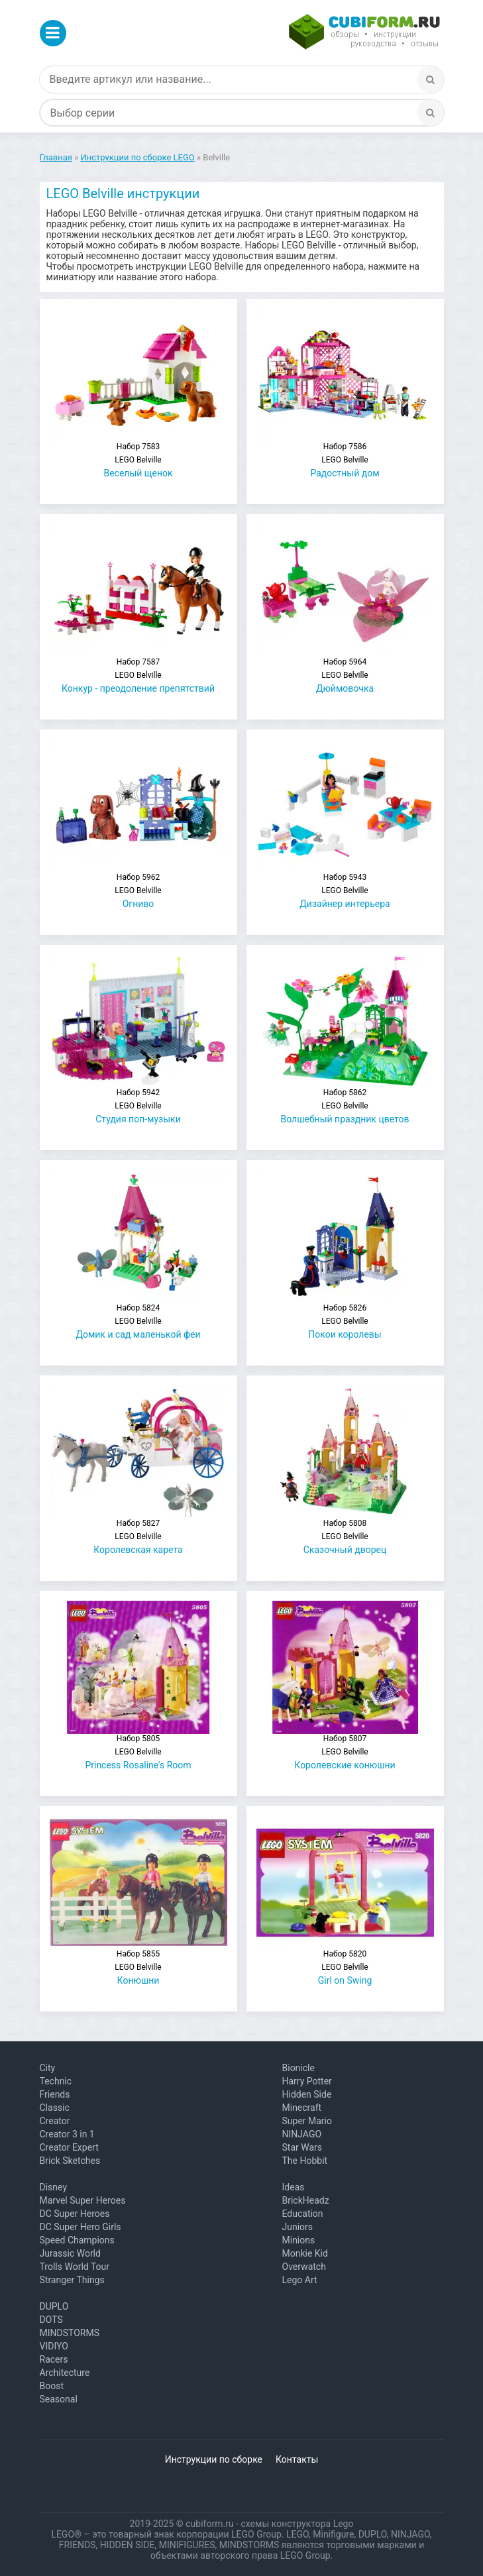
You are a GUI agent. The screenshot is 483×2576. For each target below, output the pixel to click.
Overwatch (304, 2266)
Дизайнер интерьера (345, 891)
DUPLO (54, 2306)
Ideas (293, 2187)
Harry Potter (307, 2081)
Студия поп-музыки (138, 1106)
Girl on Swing (345, 1967)
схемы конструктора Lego (297, 2523)
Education (302, 2213)
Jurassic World (70, 2253)
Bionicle (298, 2068)
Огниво (138, 891)
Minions (298, 2240)
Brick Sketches (70, 2160)
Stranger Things (72, 2280)
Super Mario (307, 2121)
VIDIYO (54, 2346)
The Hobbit (305, 2160)
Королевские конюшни (345, 1752)
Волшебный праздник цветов (345, 1106)
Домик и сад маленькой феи (138, 1321)
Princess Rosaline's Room (138, 1752)
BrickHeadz (305, 2200)
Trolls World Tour (75, 2266)
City (48, 2068)
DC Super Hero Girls (80, 2227)
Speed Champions (77, 2240)
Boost (52, 2386)
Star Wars (302, 2147)
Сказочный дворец (345, 1537)
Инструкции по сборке (213, 2459)
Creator (55, 2121)
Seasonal (59, 2399)
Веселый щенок (138, 460)
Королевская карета (138, 1537)
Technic (56, 2081)
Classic (55, 2107)
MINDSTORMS (69, 2333)
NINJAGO (302, 2134)
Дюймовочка (345, 675)
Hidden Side (307, 2094)
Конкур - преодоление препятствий (138, 675)
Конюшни (138, 1967)
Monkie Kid (305, 2253)
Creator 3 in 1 (67, 2134)
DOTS (51, 2319)
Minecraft (302, 2107)
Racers (54, 2359)
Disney (54, 2187)
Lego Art (299, 2280)
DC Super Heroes (75, 2213)
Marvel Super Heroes (83, 2200)
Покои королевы (345, 1321)
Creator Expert (69, 2147)
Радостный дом (345, 460)
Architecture (65, 2372)
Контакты (297, 2459)
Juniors (297, 2227)
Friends (55, 2094)
